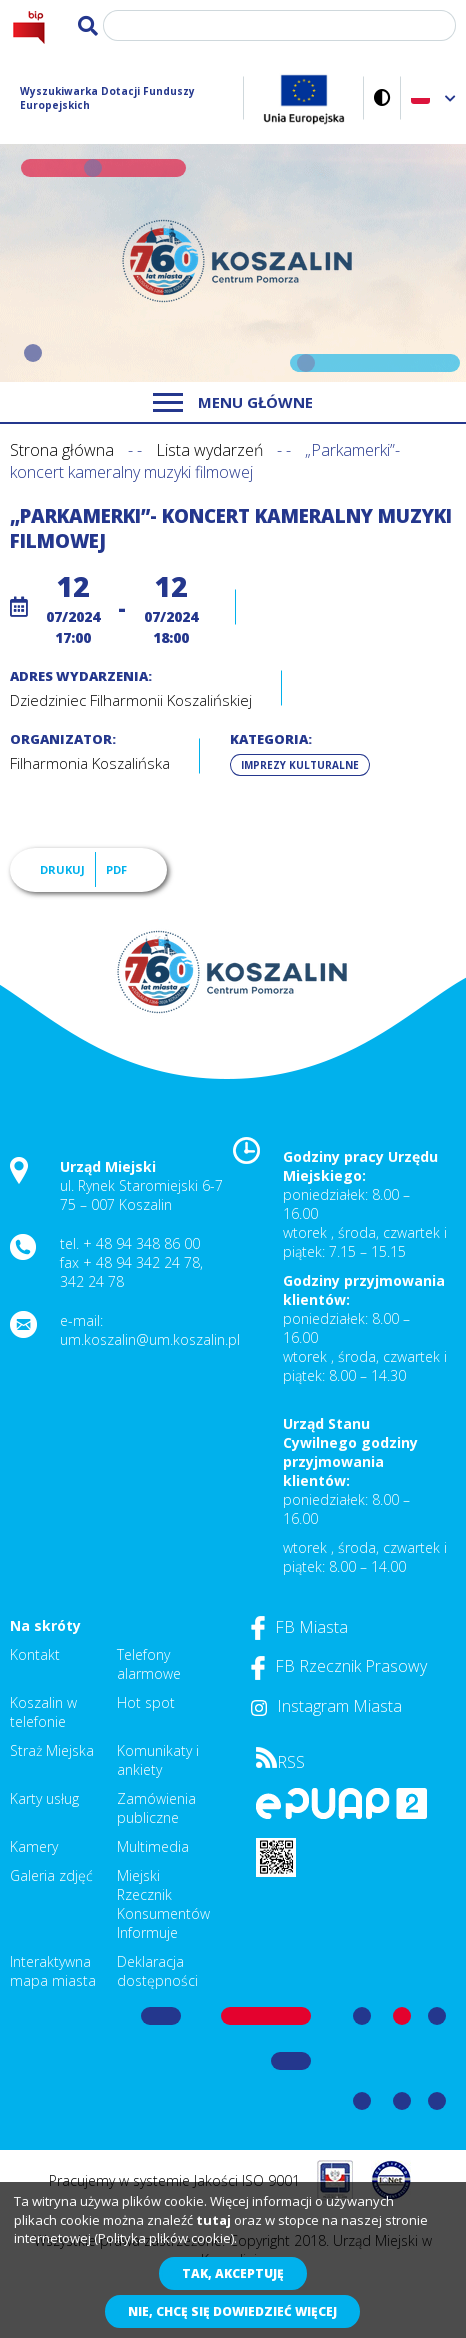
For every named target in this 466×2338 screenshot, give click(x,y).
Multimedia (153, 1846)
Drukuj (62, 869)
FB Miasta (299, 1627)
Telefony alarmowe (149, 1664)
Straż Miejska (52, 1750)
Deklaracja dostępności (157, 1971)
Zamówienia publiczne (156, 1808)
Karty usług (44, 1798)
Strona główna (62, 450)
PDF (116, 869)
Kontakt (35, 1654)
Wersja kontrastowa (382, 97)
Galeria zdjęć (51, 1875)
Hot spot (146, 1702)
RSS (280, 1762)
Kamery (34, 1846)
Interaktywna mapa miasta (53, 1971)
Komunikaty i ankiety (158, 1760)
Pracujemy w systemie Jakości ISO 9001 (174, 2180)
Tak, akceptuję (233, 2273)
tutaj (213, 2220)
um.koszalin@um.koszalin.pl (150, 1339)
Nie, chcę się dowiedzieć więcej (232, 2311)
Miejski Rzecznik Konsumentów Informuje (163, 1904)
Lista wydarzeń (209, 450)
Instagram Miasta (326, 1706)
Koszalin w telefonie (43, 1712)
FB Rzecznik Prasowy (339, 1666)
